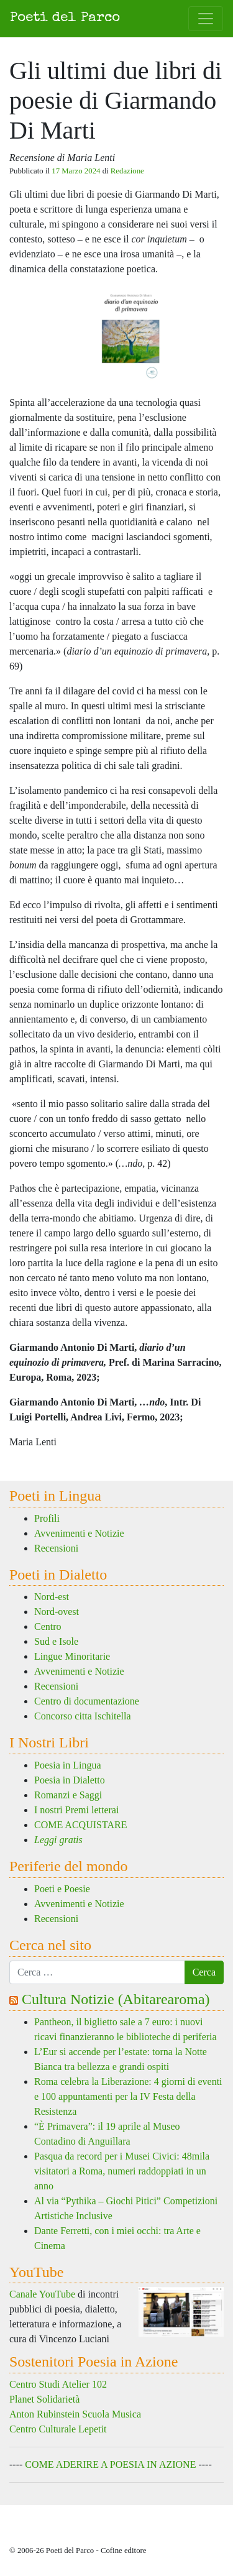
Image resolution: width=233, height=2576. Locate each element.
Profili (47, 1518)
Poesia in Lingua (67, 1765)
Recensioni (56, 1548)
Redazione (127, 171)
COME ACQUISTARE (80, 1824)
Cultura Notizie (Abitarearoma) (116, 1999)
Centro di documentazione (86, 1701)
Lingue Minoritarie (72, 1656)
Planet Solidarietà (44, 2399)
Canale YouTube (42, 2294)
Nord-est (51, 1596)
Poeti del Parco (65, 18)
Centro (48, 1626)
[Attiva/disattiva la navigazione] (205, 18)
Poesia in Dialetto (69, 1780)
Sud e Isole (56, 1641)
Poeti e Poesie (62, 1889)
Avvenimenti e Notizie (79, 1533)
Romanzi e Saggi (68, 1795)
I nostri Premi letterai (76, 1810)
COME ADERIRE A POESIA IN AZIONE (110, 2464)
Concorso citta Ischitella (82, 1716)
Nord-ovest (56, 1611)
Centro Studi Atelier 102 (58, 2384)
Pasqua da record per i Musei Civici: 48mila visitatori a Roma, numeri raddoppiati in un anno (121, 2171)
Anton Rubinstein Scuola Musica (75, 2414)
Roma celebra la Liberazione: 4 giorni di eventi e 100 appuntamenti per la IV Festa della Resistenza (128, 2096)
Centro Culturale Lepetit (57, 2429)
